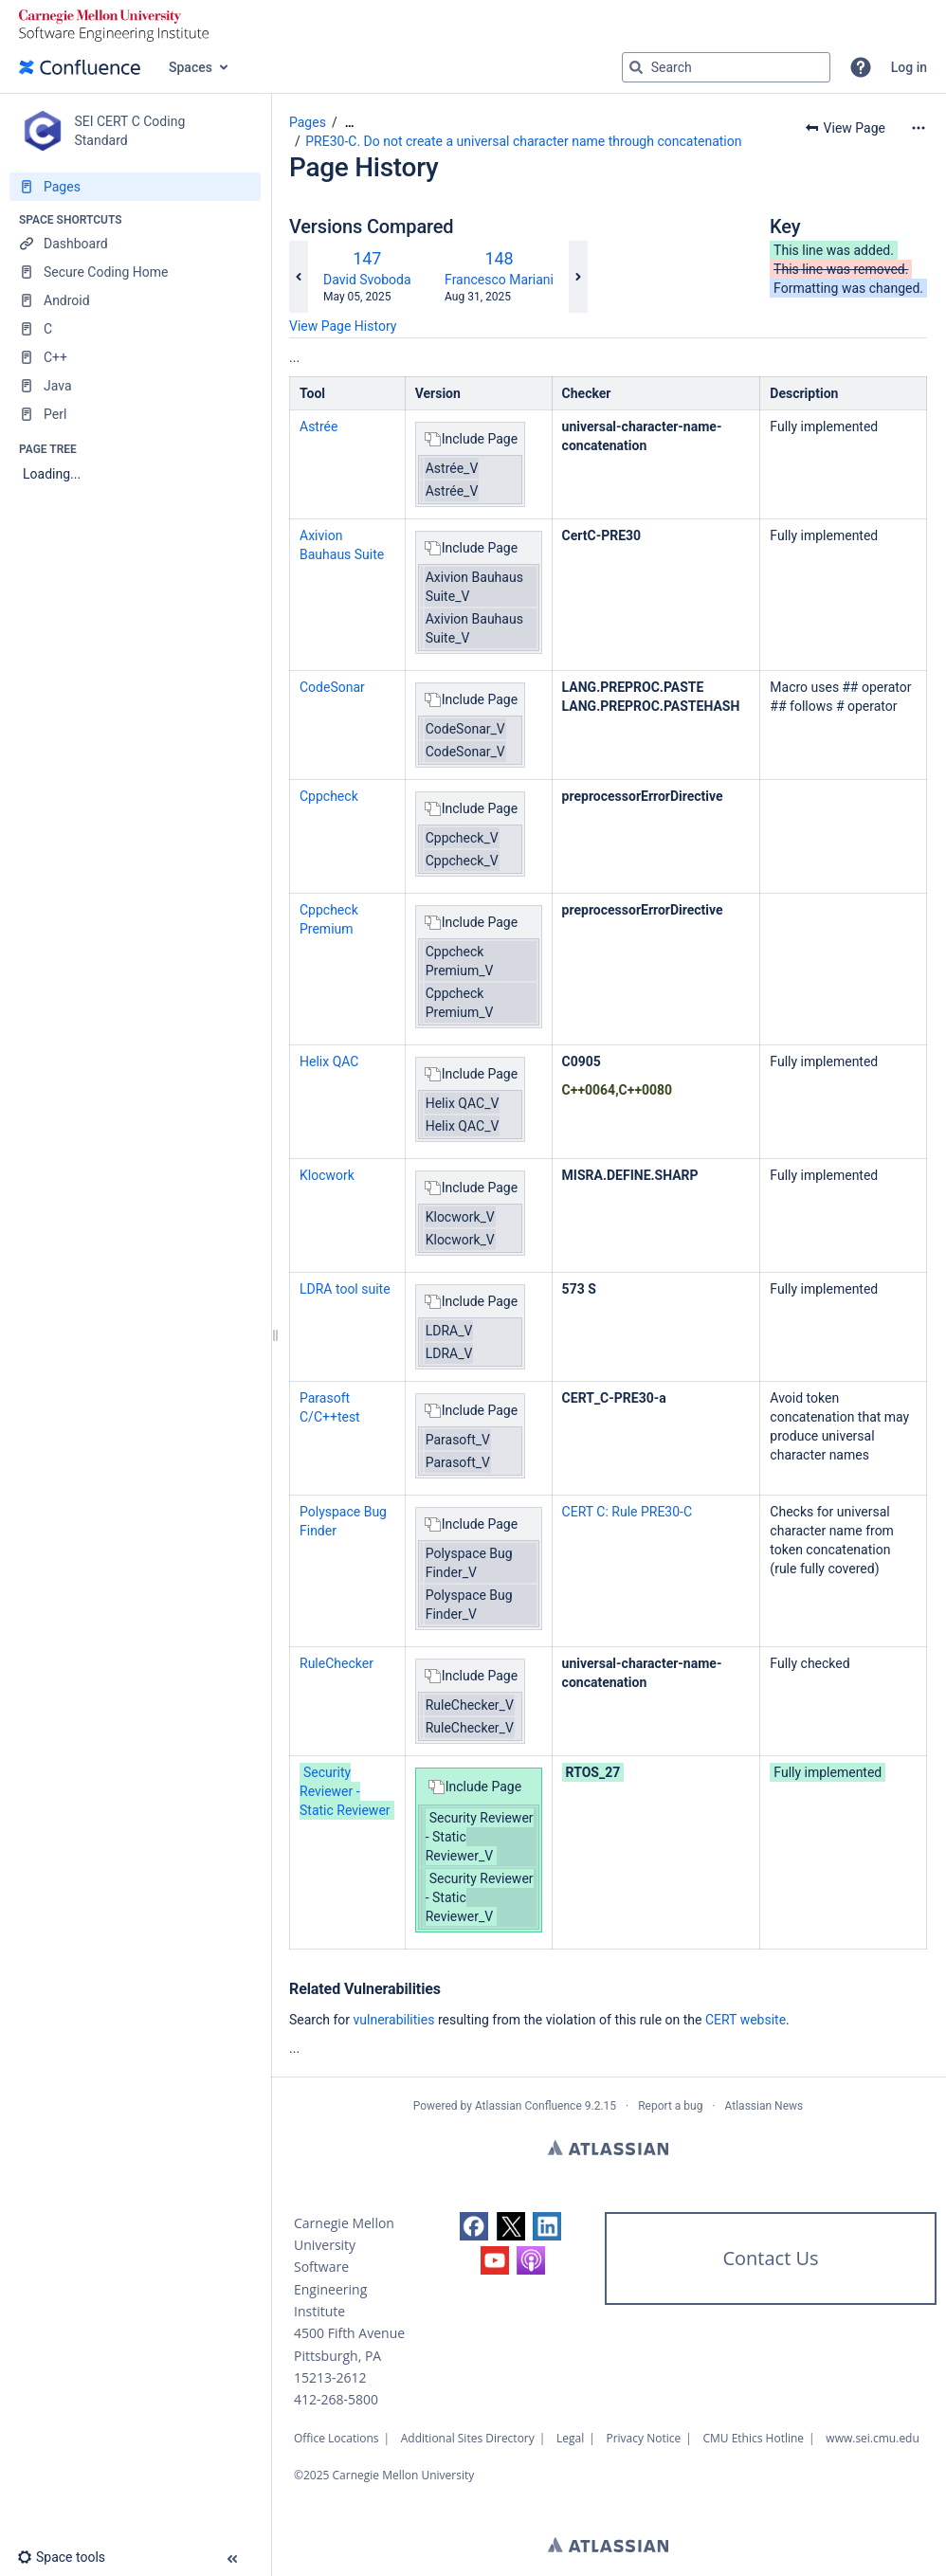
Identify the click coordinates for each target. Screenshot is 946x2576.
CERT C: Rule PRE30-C (627, 1511)
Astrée (318, 426)
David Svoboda (367, 279)
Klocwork (327, 1175)
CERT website (745, 2019)
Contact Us (770, 2258)
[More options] (919, 128)
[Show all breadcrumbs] (349, 123)
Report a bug (670, 2106)
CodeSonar (332, 687)
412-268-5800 (336, 2399)
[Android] (135, 300)
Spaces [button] (190, 67)
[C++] (135, 357)
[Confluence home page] (79, 67)
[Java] (135, 386)
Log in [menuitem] (909, 67)
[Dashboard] (135, 243)
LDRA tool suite (345, 1289)
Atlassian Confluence (528, 2106)
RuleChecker (336, 1663)
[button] (861, 67)
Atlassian (608, 2147)
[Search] (636, 67)
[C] (135, 329)
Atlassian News (764, 2106)
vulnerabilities (394, 2019)
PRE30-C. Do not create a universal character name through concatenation (523, 141)
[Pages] (135, 186)
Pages (307, 122)
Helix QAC (329, 1061)
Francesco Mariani (499, 279)
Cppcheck (329, 796)
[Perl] (135, 414)
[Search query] (726, 67)
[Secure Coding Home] (135, 272)
